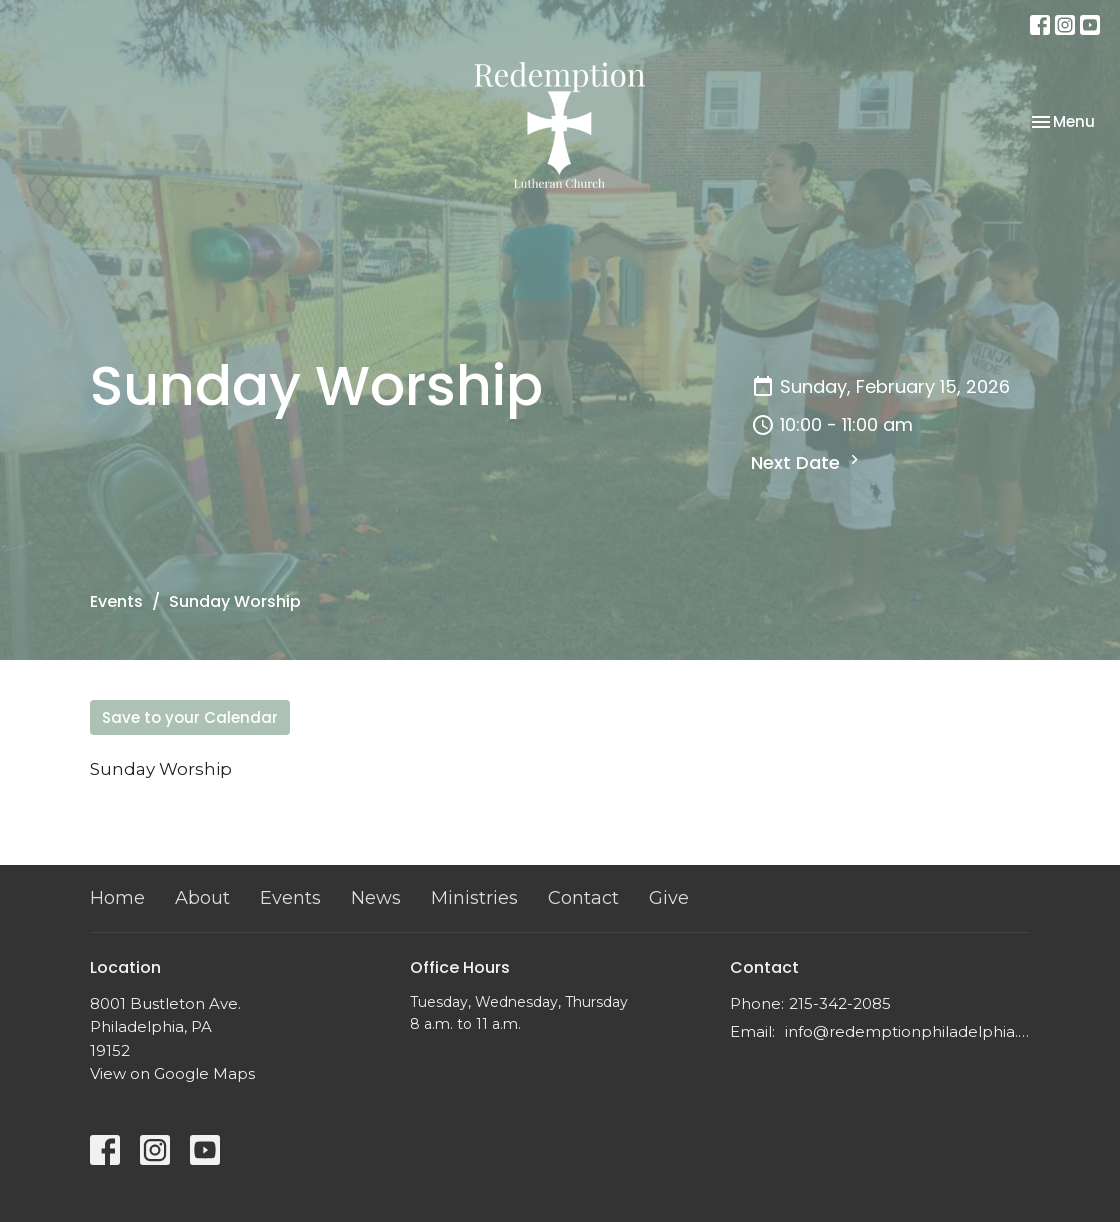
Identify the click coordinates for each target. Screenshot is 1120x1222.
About (202, 898)
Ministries (474, 898)
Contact (583, 898)
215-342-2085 (840, 1003)
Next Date (807, 462)
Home (117, 898)
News (376, 898)
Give (669, 898)
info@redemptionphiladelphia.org (907, 1031)
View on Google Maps (172, 1073)
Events (116, 601)
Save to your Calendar (190, 717)
